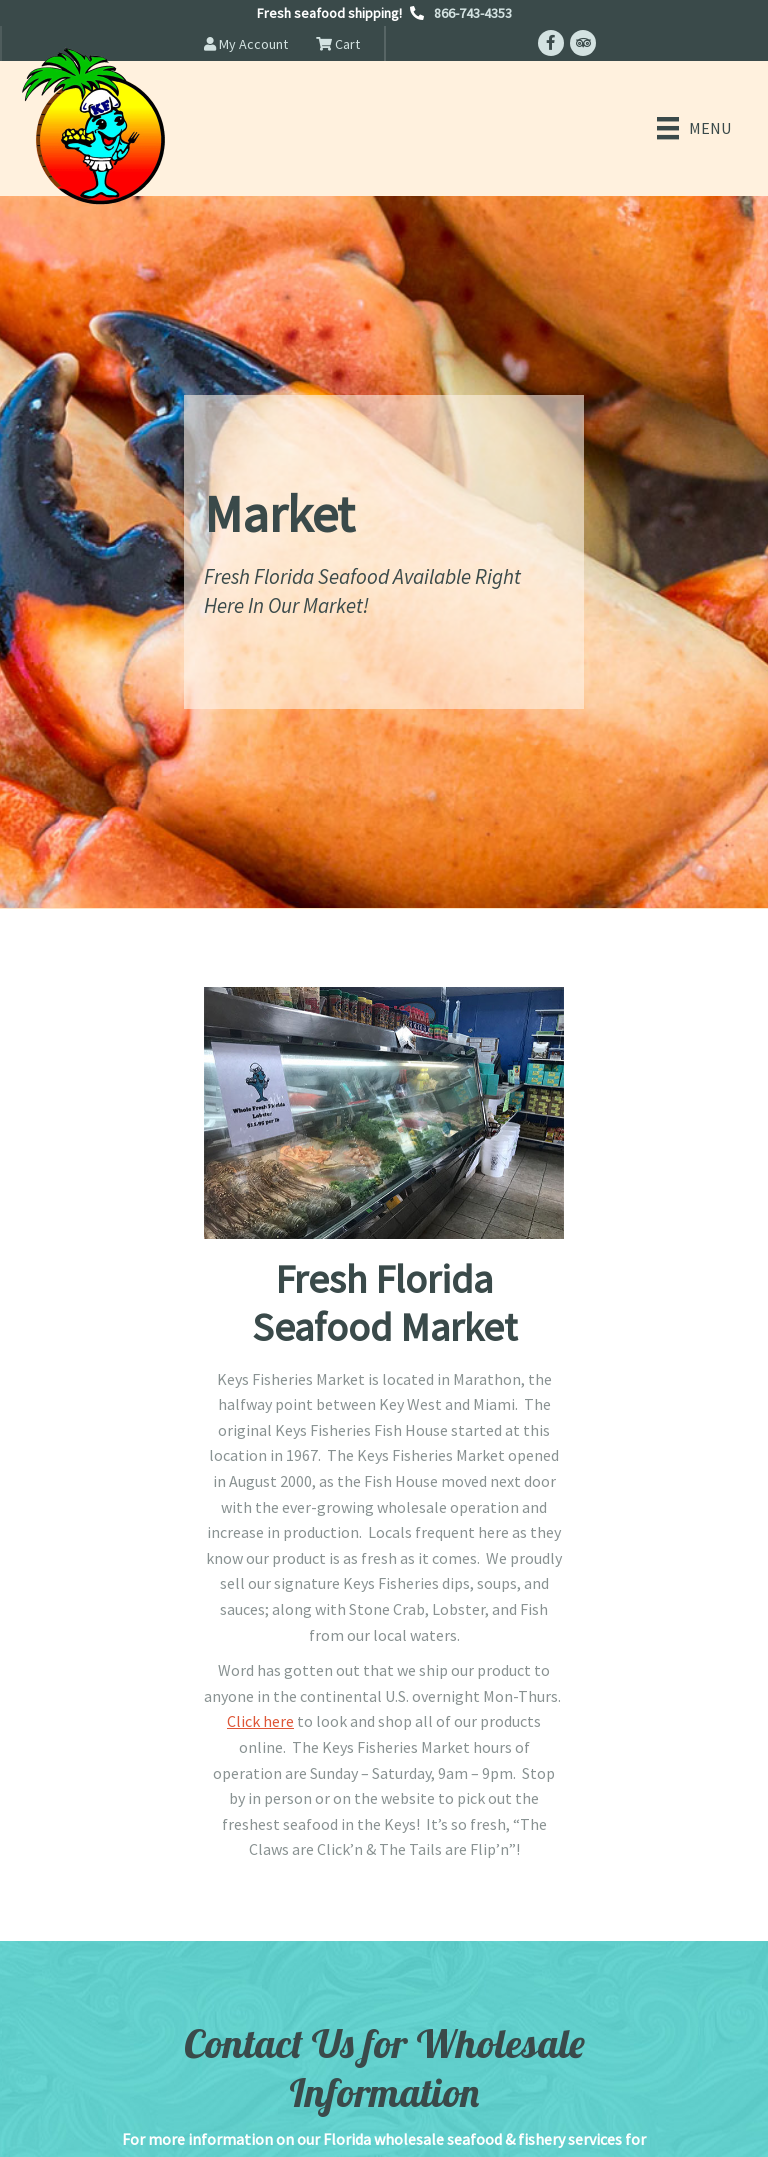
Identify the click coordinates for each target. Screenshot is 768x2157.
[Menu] (694, 128)
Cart (338, 44)
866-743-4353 (473, 13)
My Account (246, 44)
